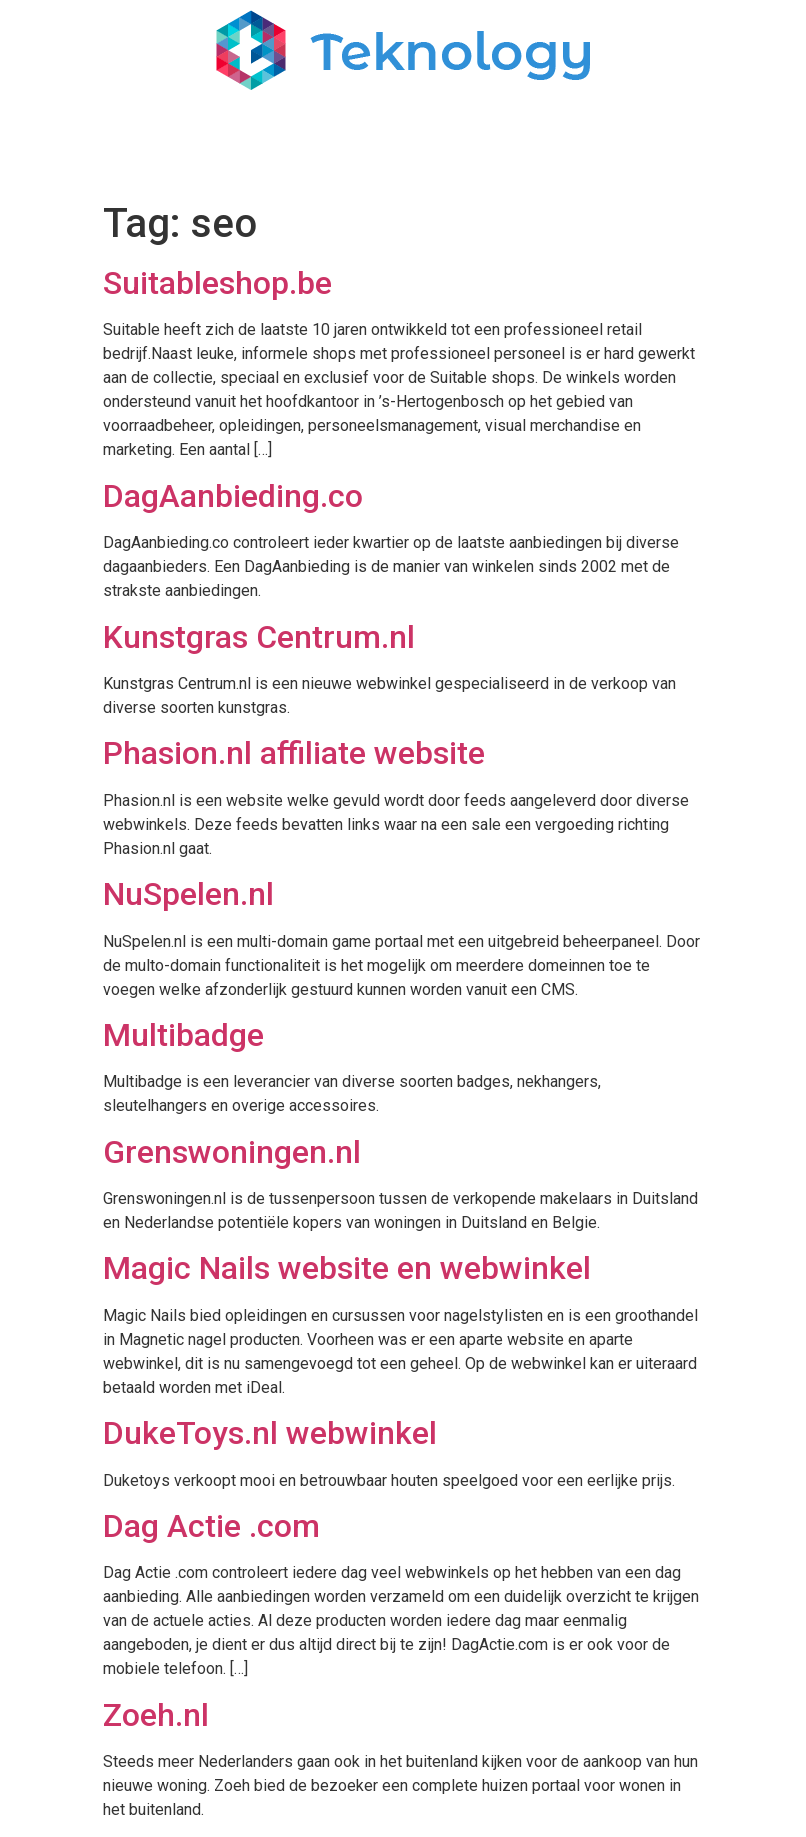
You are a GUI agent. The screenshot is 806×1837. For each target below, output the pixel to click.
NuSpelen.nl (188, 894)
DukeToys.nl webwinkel (270, 1433)
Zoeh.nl (156, 1715)
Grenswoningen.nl (232, 1152)
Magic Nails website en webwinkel (347, 1268)
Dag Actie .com (211, 1526)
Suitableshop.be (217, 283)
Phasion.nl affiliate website (294, 753)
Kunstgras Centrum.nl (259, 637)
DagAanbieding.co (233, 496)
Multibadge (183, 1035)
